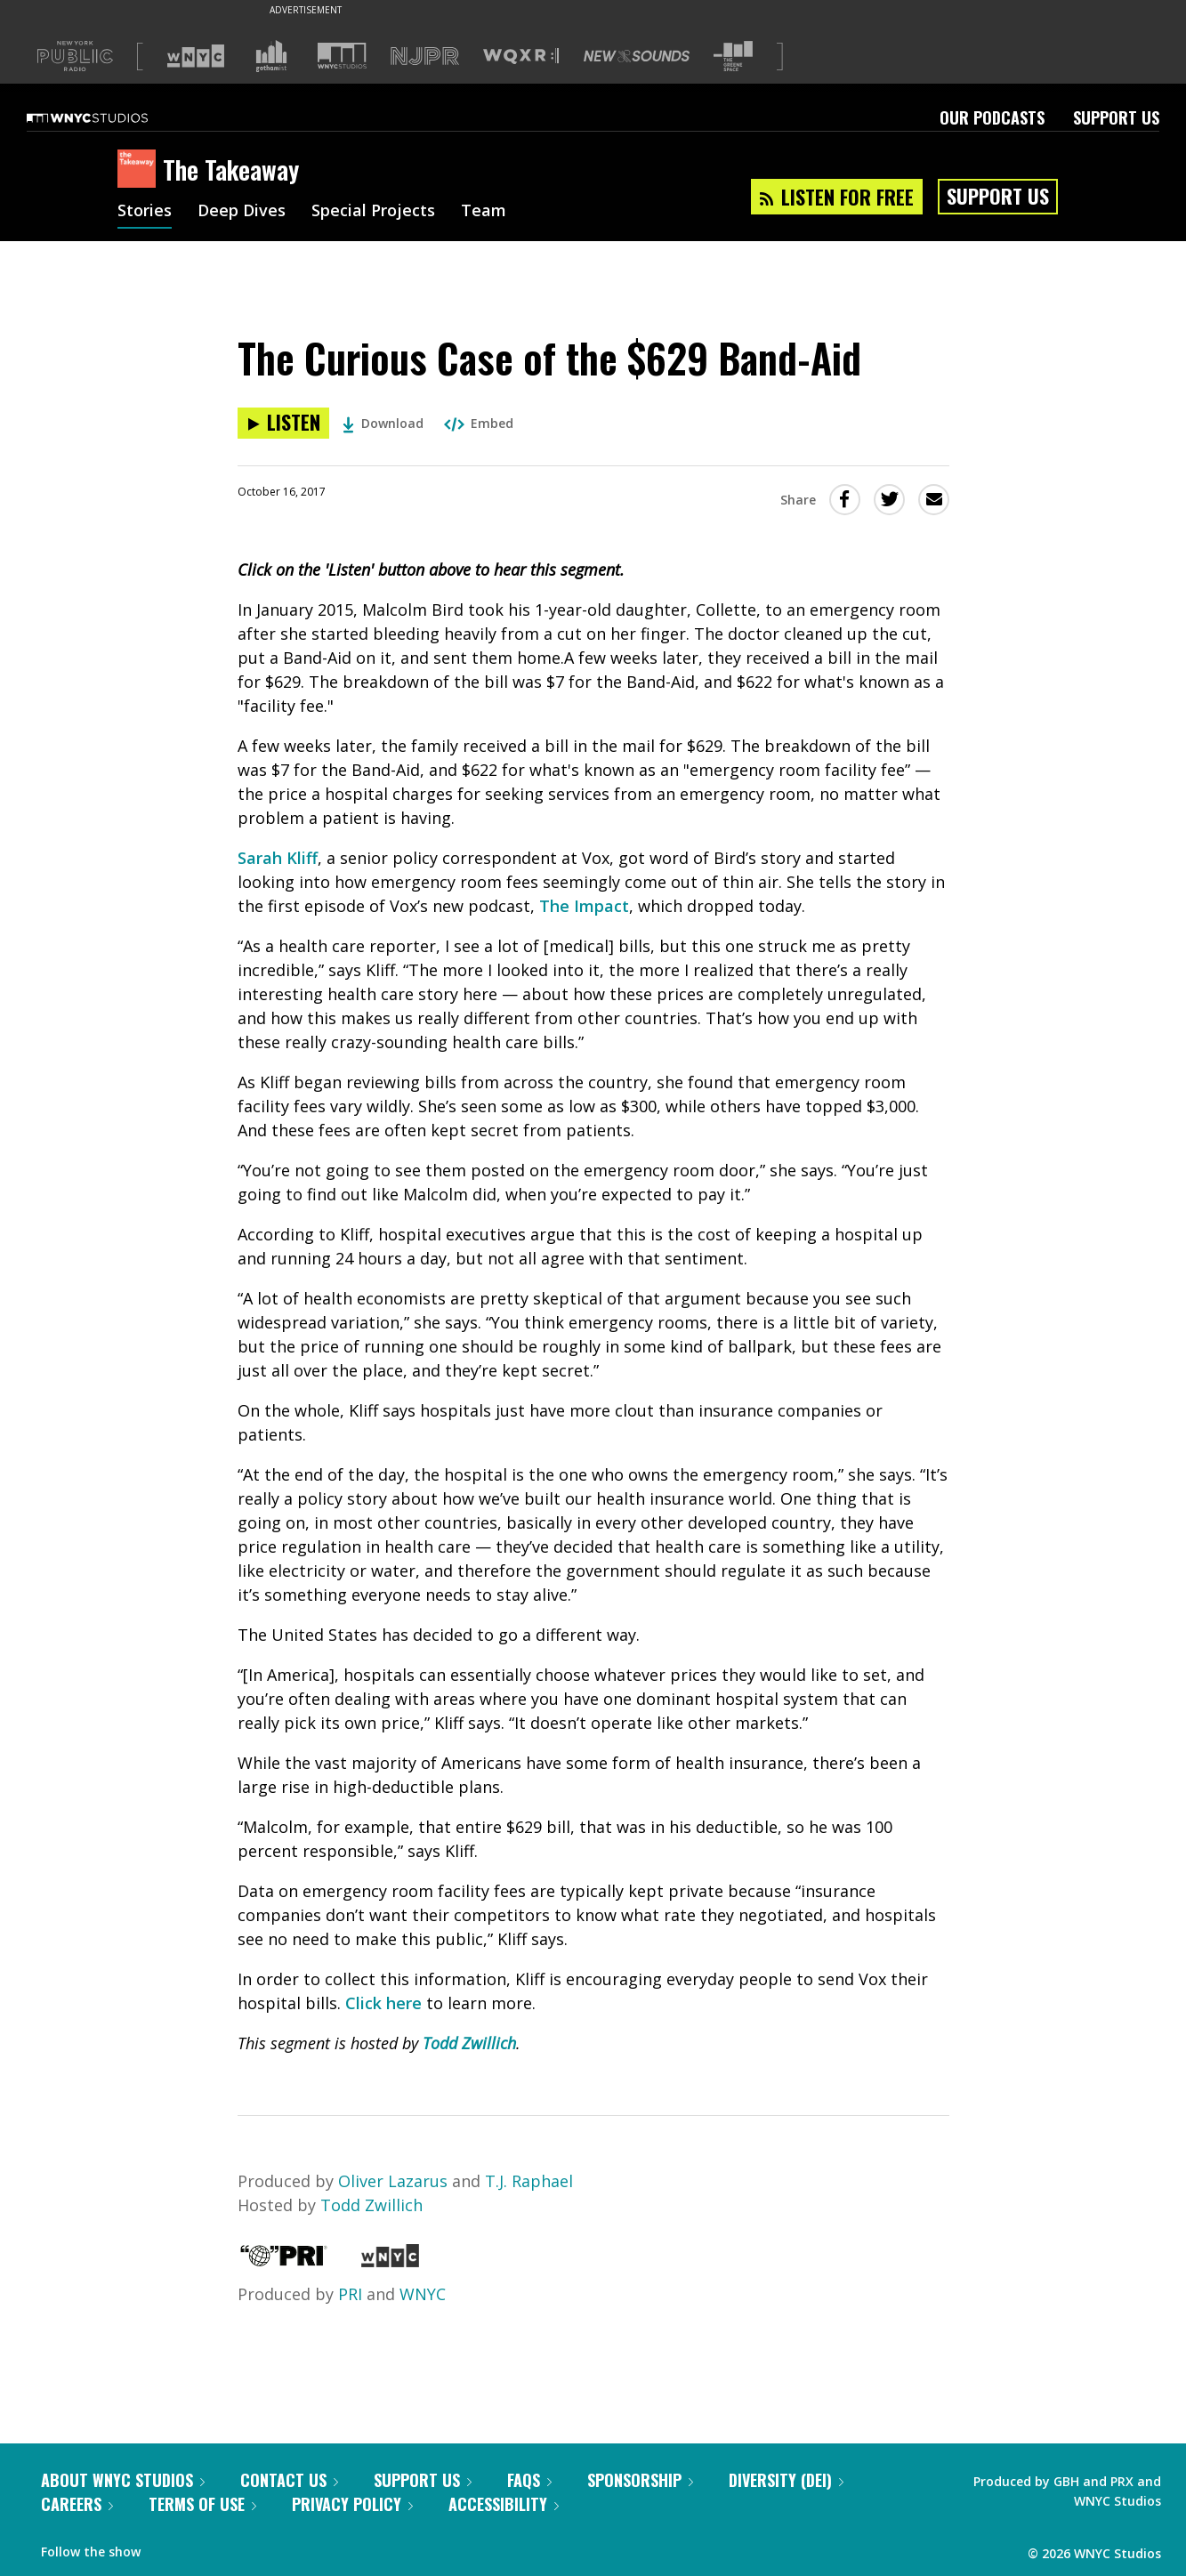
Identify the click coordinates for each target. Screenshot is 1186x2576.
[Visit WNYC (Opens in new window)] (195, 56)
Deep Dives (242, 212)
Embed (478, 423)
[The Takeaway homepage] (140, 169)
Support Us (1116, 117)
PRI (350, 2294)
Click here (383, 2003)
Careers (77, 2503)
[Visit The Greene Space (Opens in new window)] (733, 56)
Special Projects (373, 212)
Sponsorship (640, 2479)
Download (383, 423)
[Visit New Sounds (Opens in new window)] (637, 56)
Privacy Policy (352, 2503)
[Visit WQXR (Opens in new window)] (521, 56)
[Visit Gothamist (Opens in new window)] (271, 56)
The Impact (584, 906)
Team (483, 212)
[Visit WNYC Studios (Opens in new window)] (342, 56)
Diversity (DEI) (786, 2479)
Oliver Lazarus (393, 2181)
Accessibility (503, 2503)
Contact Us (289, 2479)
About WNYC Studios (123, 2479)
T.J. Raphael (529, 2181)
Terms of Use (202, 2503)
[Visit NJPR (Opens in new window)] (425, 56)
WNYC (422, 2294)
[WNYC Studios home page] (109, 117)
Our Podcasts (992, 117)
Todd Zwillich (469, 2043)
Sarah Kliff (278, 857)
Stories (144, 212)
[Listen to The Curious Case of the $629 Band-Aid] (283, 423)
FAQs (529, 2479)
